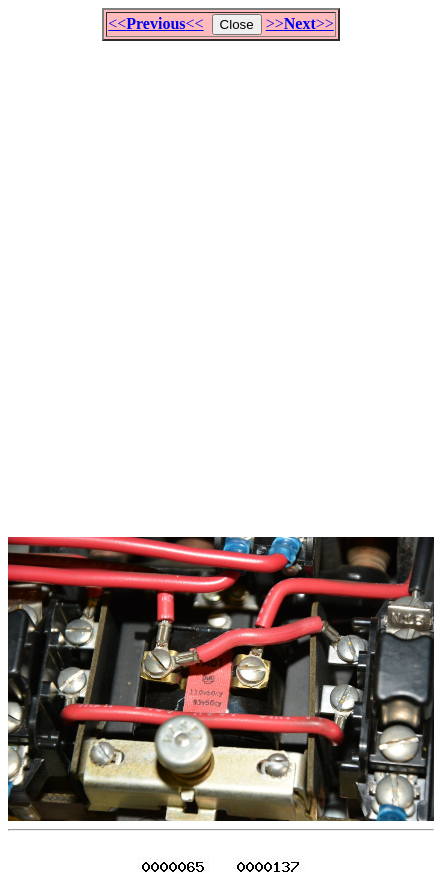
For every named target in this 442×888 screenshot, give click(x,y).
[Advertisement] (221, 280)
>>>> (300, 23)
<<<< (155, 23)
